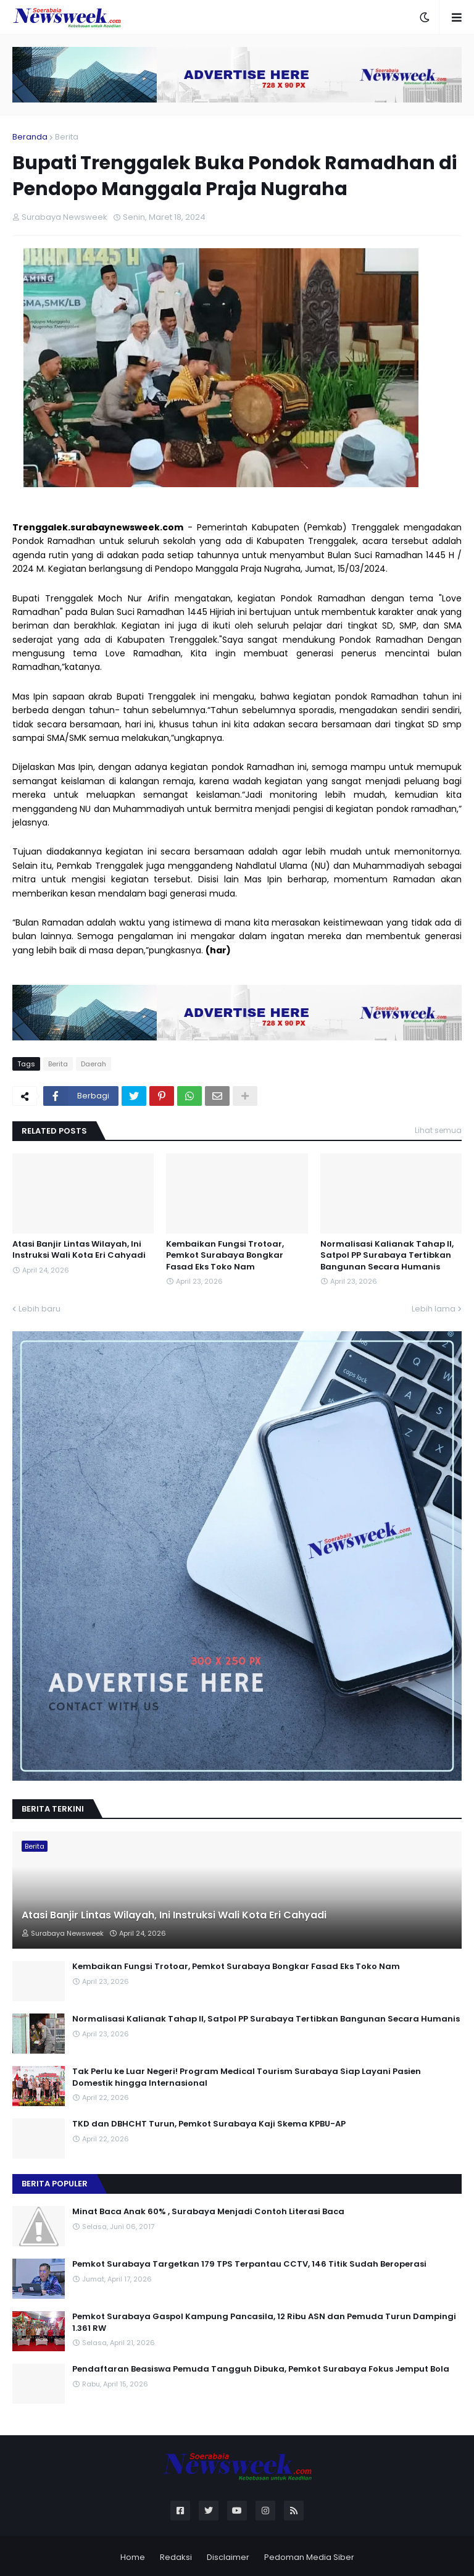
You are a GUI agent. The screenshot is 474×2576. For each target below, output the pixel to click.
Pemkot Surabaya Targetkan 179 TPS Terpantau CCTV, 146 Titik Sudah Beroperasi (249, 2264)
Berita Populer (55, 2183)
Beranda (30, 137)
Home (132, 2557)
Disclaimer (228, 2557)
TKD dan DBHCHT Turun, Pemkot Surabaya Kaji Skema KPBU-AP (209, 2124)
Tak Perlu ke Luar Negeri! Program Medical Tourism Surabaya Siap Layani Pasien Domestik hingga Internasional (246, 2077)
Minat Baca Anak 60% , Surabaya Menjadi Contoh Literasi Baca (208, 2211)
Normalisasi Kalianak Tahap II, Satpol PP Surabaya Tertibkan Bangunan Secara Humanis (387, 1255)
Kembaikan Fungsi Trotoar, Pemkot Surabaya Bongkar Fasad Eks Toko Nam (225, 1255)
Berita (66, 137)
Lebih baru (39, 1309)
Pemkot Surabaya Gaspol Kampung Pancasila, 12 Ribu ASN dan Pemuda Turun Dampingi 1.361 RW (264, 2322)
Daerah (93, 1064)
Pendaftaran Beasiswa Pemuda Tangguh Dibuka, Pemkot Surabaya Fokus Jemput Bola (260, 2369)
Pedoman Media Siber (309, 2557)
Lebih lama (433, 1309)
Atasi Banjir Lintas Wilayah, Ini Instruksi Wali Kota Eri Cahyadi (79, 1250)
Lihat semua (438, 1130)
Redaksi (176, 2557)
